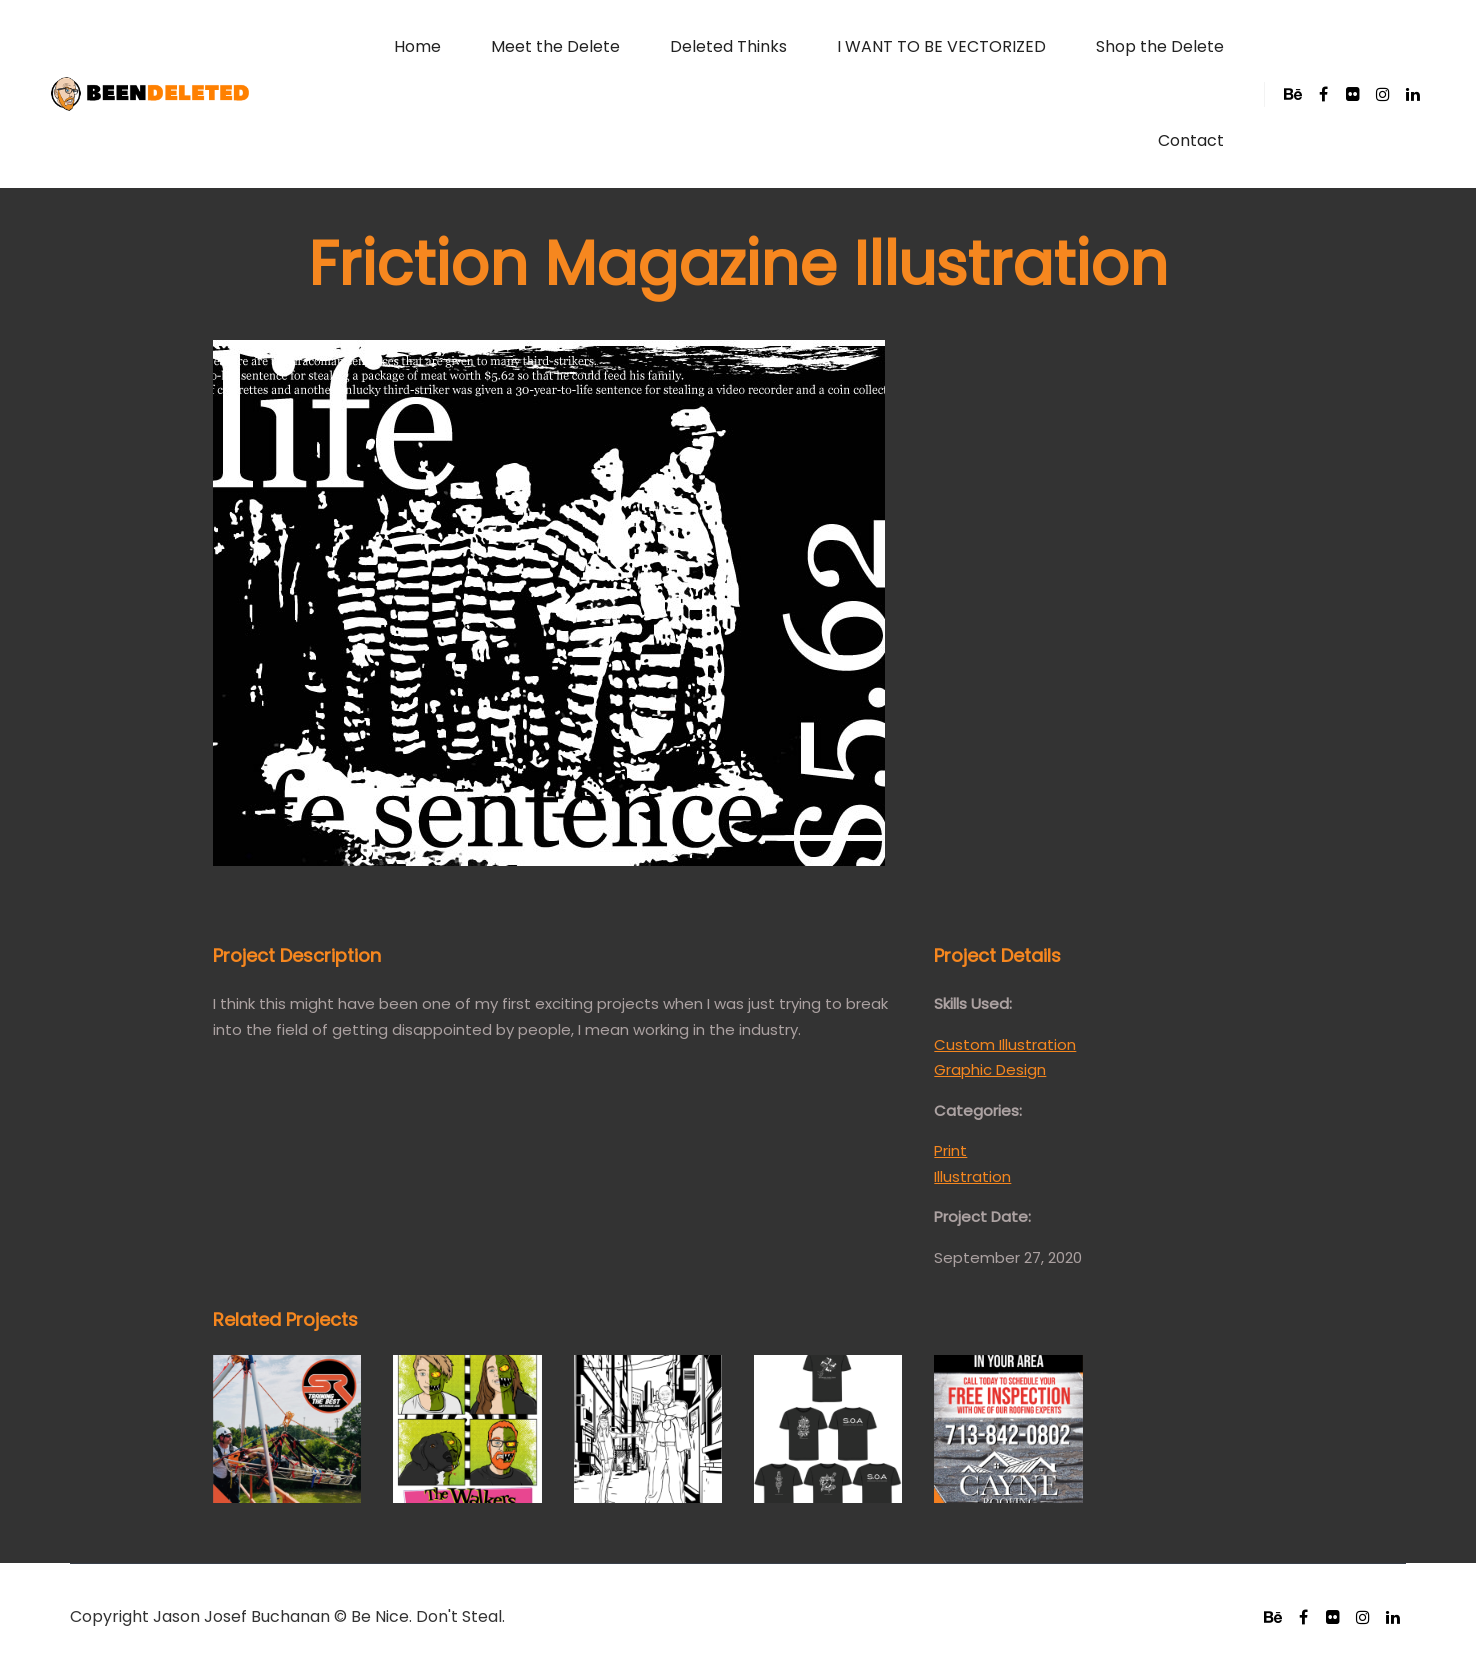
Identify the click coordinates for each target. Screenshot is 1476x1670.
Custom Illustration (1005, 1044)
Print (950, 1150)
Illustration (972, 1176)
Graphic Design (990, 1069)
